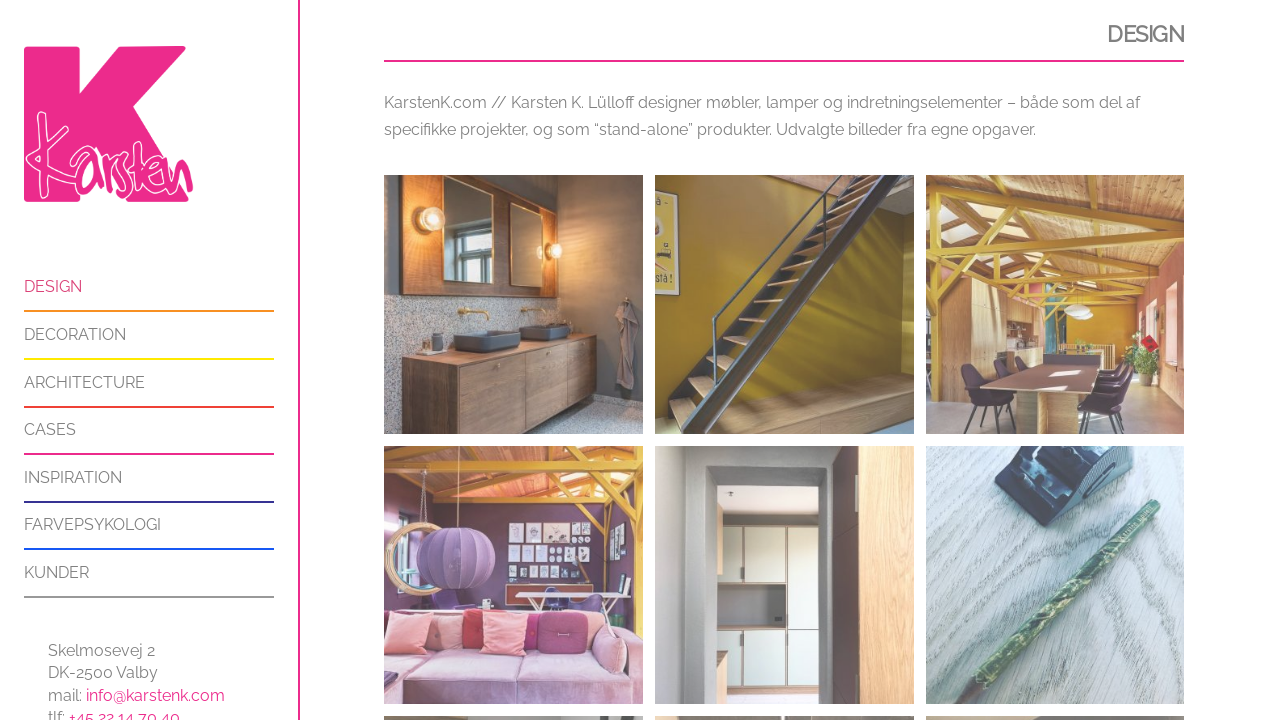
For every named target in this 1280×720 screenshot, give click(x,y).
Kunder (56, 572)
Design (53, 286)
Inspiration (73, 477)
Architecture (84, 382)
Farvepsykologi (92, 524)
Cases (50, 429)
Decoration (75, 334)
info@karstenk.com (155, 695)
